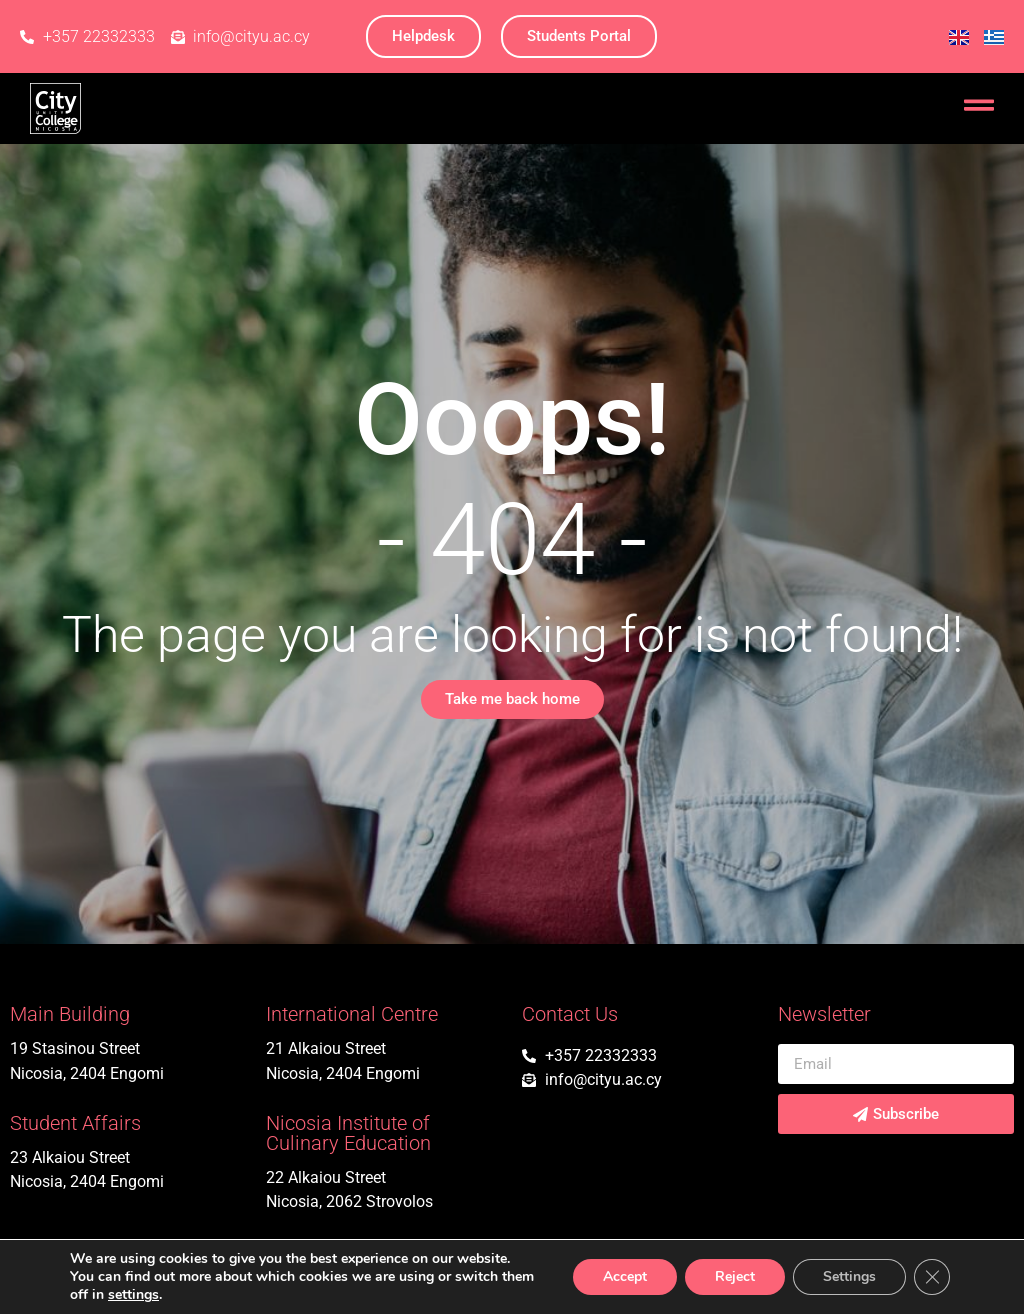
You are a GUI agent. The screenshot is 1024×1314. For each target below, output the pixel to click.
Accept (625, 1276)
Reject (735, 1276)
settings (133, 1295)
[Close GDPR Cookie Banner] (932, 1277)
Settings (849, 1276)
